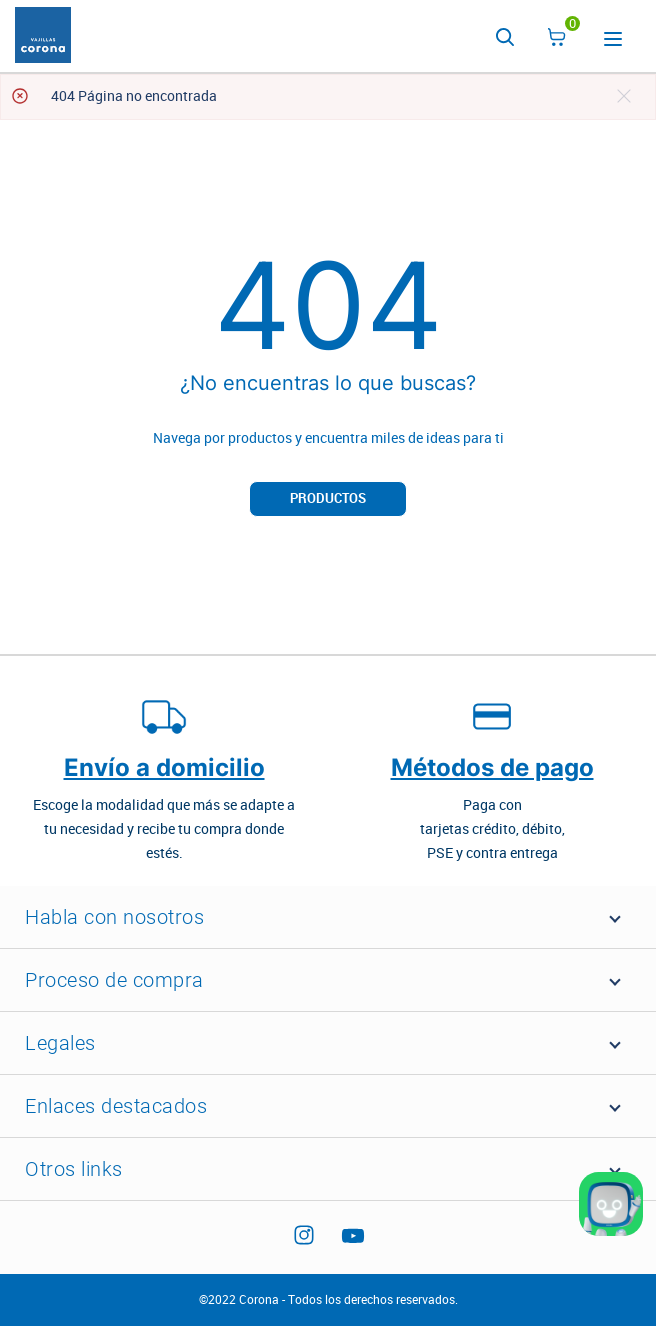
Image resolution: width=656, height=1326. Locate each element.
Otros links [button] (74, 1169)
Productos (328, 498)
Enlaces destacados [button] (116, 1106)
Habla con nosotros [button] (114, 917)
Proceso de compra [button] (114, 980)
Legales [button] (60, 1043)
